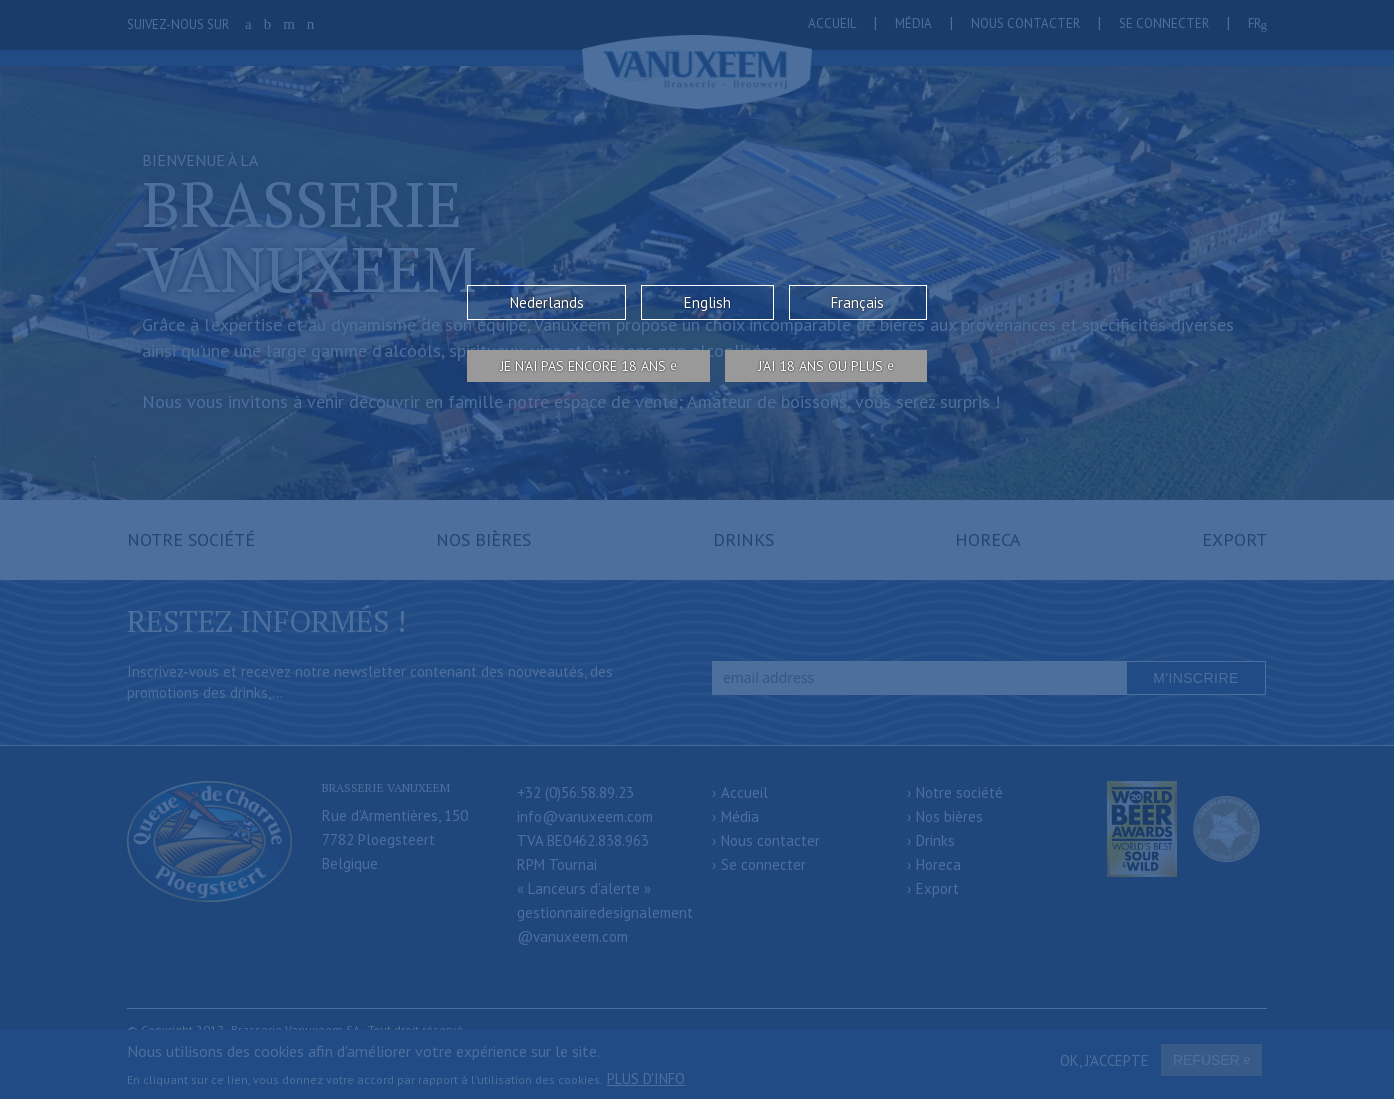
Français (857, 302)
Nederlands (547, 302)
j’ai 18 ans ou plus (820, 366)
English (707, 302)
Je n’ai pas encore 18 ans (583, 366)
